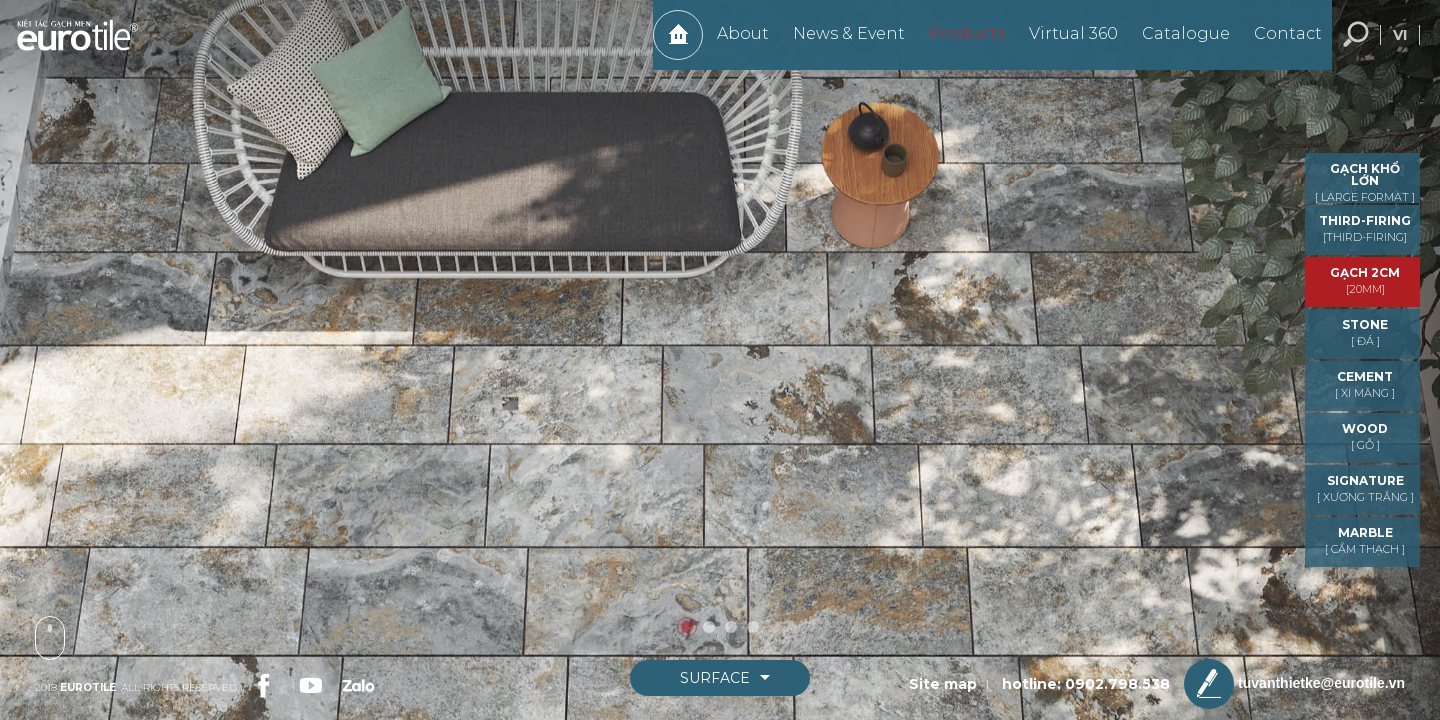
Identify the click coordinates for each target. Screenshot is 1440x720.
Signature (1365, 488)
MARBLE (1365, 540)
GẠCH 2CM (1365, 280)
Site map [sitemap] (943, 684)
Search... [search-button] (1356, 45)
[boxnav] (720, 678)
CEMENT (1365, 384)
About (733, 43)
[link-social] (262, 683)
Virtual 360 (1063, 43)
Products (957, 43)
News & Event (839, 43)
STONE (1365, 332)
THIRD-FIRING (1365, 228)
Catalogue (1176, 43)
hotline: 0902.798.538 (1086, 684)
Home (668, 45)
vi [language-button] (1400, 45)
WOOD (1365, 436)
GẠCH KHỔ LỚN (1365, 182)
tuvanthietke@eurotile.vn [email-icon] (1294, 684)
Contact (1278, 43)
